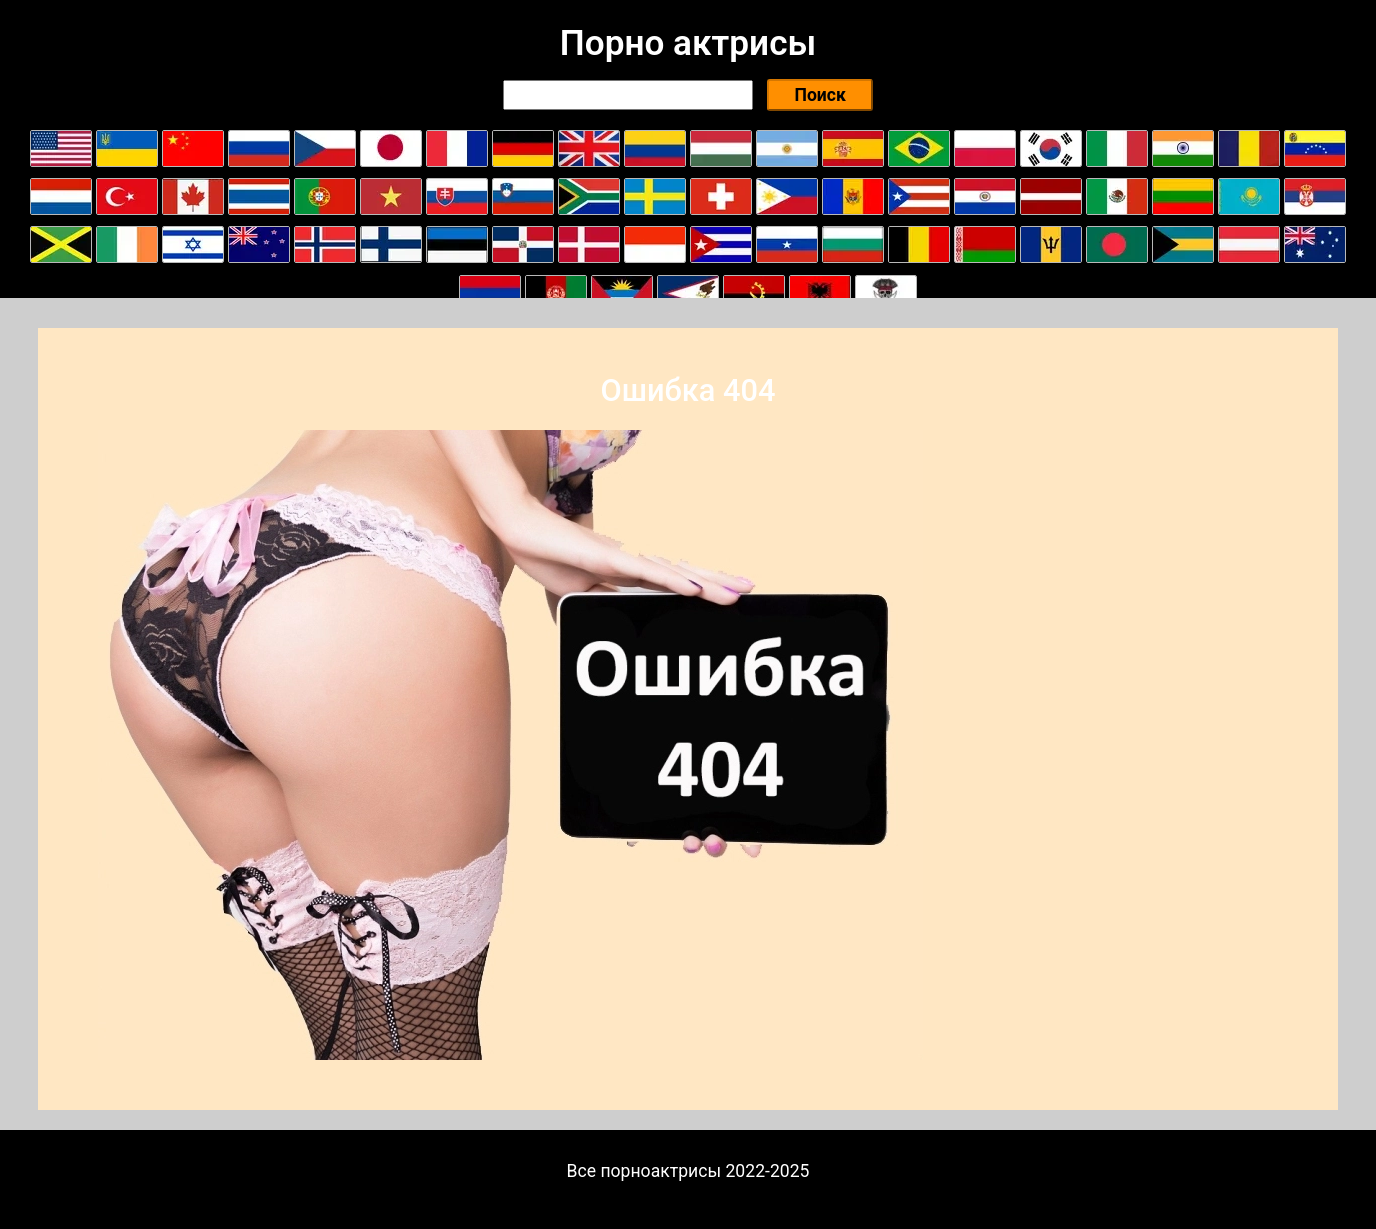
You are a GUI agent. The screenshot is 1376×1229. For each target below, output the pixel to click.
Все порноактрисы (644, 1171)
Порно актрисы (688, 43)
